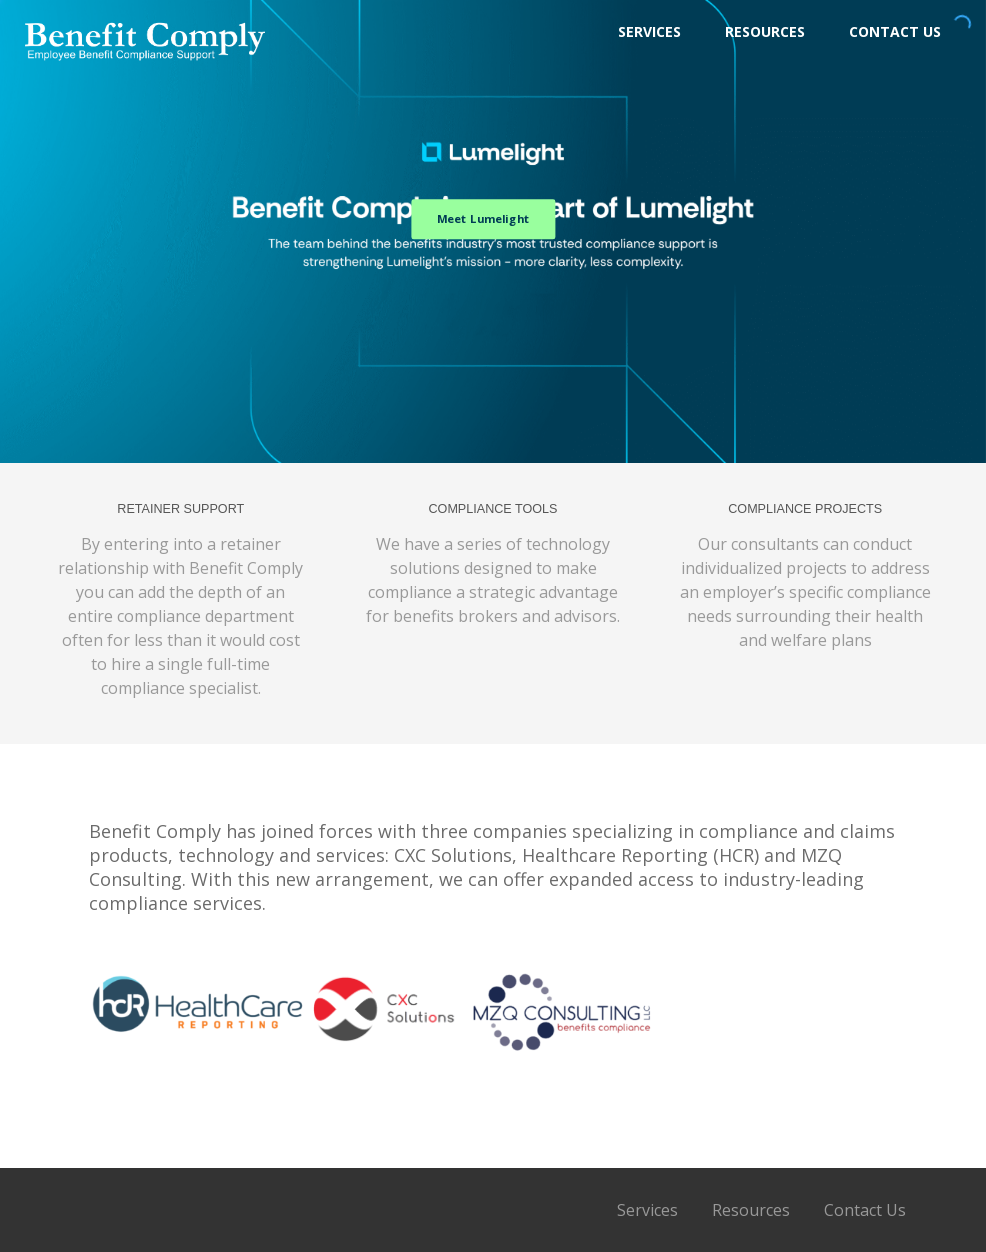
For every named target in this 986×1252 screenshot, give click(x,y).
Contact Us (895, 31)
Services (649, 31)
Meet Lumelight (483, 218)
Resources (765, 31)
